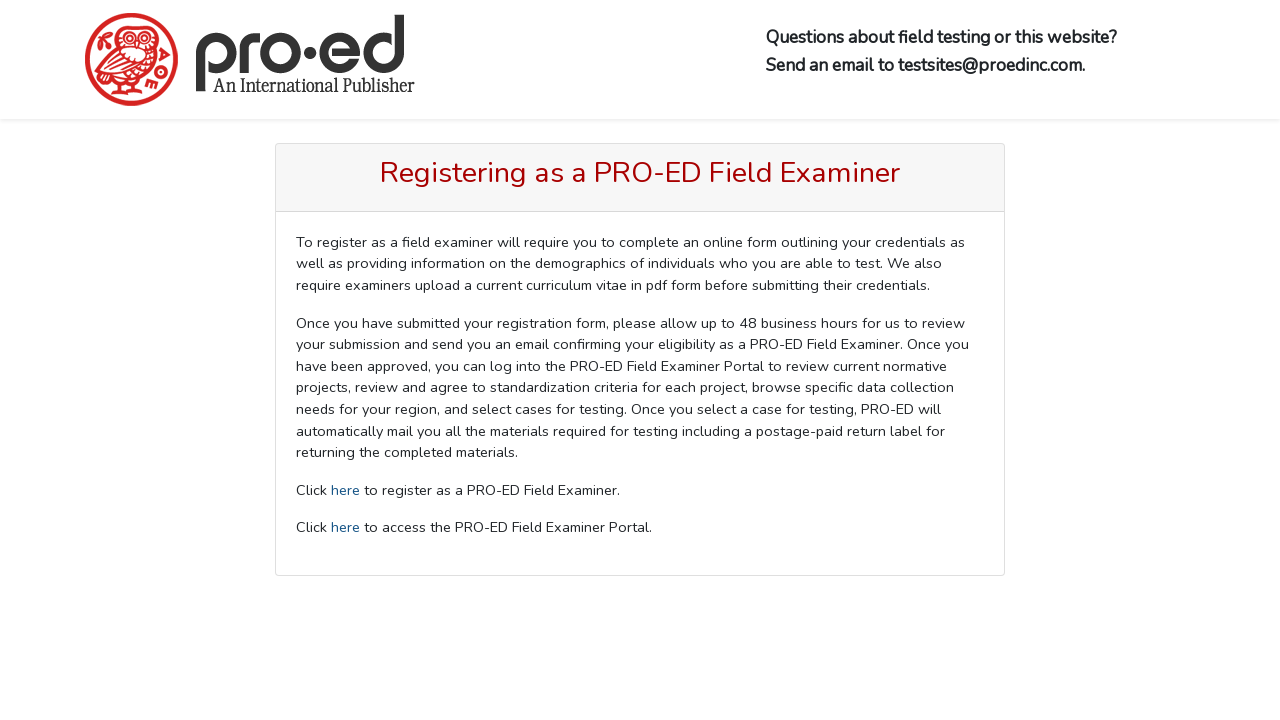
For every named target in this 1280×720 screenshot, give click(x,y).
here (345, 490)
